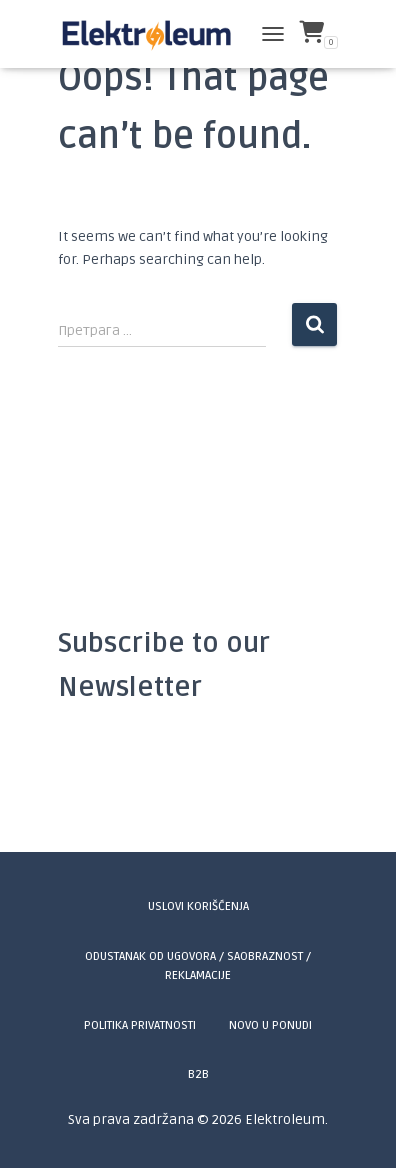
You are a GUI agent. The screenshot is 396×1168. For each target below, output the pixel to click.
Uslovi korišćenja (198, 906)
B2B (198, 1074)
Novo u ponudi (270, 1025)
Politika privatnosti (140, 1025)
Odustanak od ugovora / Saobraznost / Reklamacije (198, 966)
